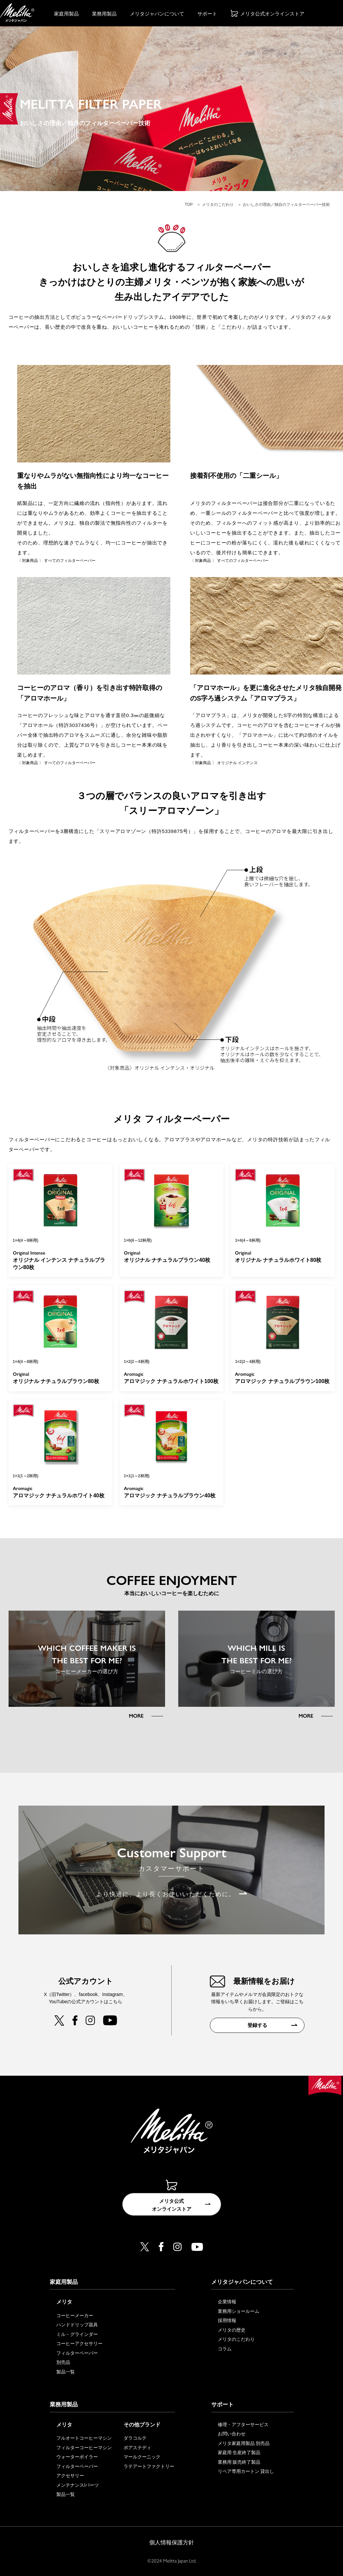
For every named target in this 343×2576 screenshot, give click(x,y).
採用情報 (227, 2320)
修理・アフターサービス (243, 2424)
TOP (189, 204)
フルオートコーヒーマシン (84, 2438)
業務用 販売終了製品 (239, 2462)
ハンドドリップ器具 (77, 2325)
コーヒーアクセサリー (79, 2343)
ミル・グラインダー (77, 2334)
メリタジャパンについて (157, 13)
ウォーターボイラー (77, 2457)
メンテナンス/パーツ (77, 2485)
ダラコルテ (135, 2438)
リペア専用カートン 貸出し (246, 2471)
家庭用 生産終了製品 (239, 2452)
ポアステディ (137, 2447)
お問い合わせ (231, 2434)
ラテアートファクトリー (149, 2466)
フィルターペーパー (77, 2353)
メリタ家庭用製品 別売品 (244, 2443)
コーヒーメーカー (74, 2315)
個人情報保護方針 (171, 2542)
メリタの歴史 (231, 2330)
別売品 (63, 2362)
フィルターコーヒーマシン (84, 2447)
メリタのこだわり (218, 204)
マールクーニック (142, 2457)
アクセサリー (70, 2476)
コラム (225, 2348)
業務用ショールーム (238, 2311)
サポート (207, 13)
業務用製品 (104, 13)
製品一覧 (65, 2372)
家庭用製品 (66, 13)
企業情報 (227, 2302)
